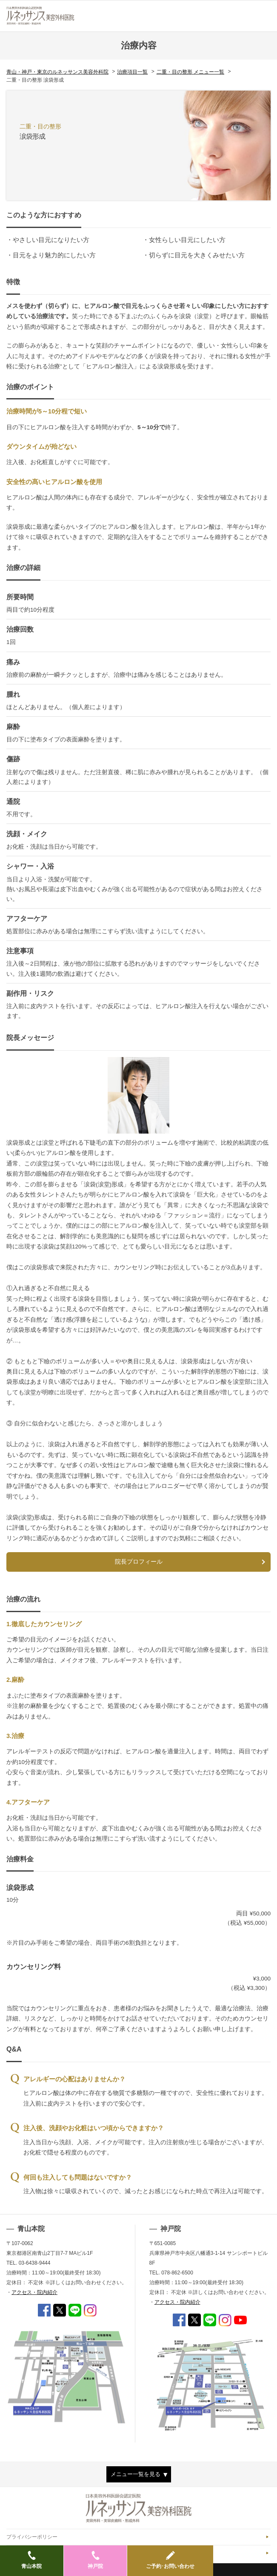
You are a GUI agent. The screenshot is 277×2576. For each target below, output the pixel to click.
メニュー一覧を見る (135, 2474)
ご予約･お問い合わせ (170, 2560)
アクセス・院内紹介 (34, 2292)
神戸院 (95, 2560)
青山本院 (31, 2560)
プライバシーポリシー (31, 2537)
